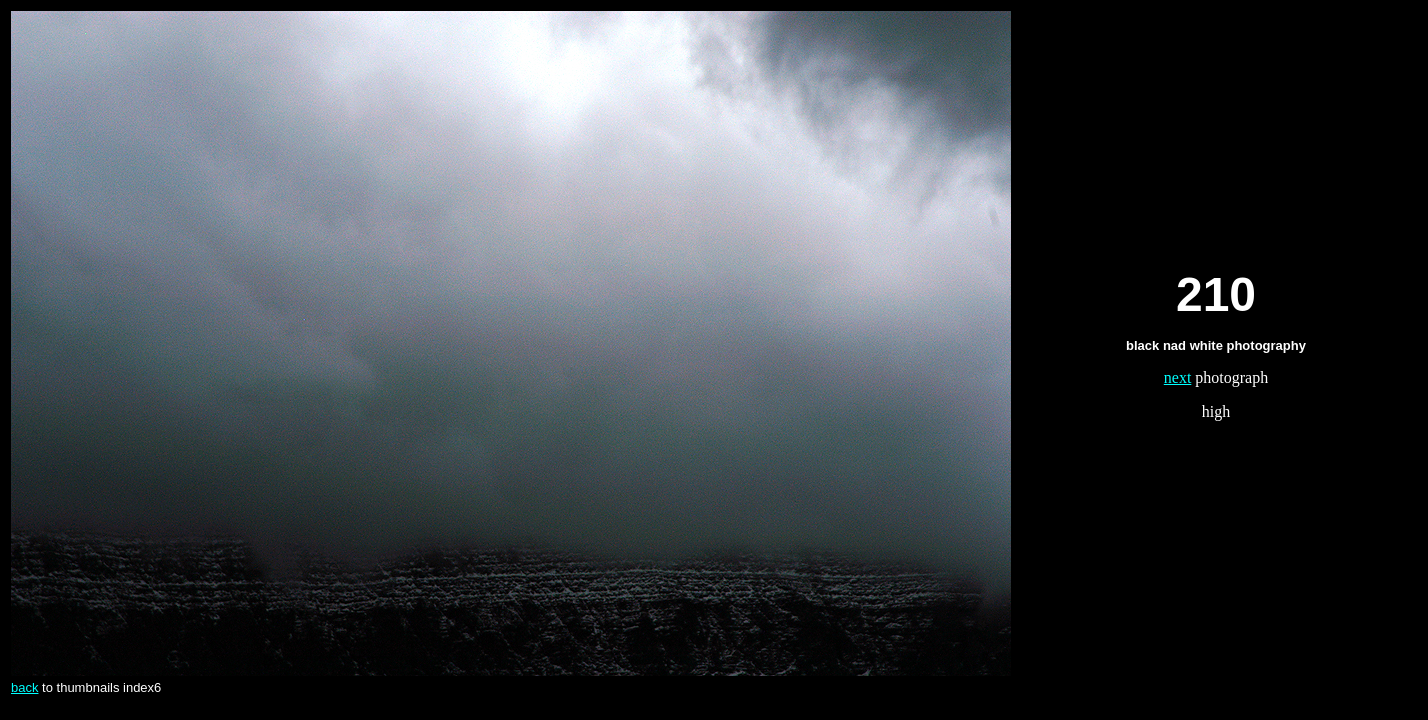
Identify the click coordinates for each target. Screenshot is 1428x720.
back (24, 687)
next (1178, 377)
